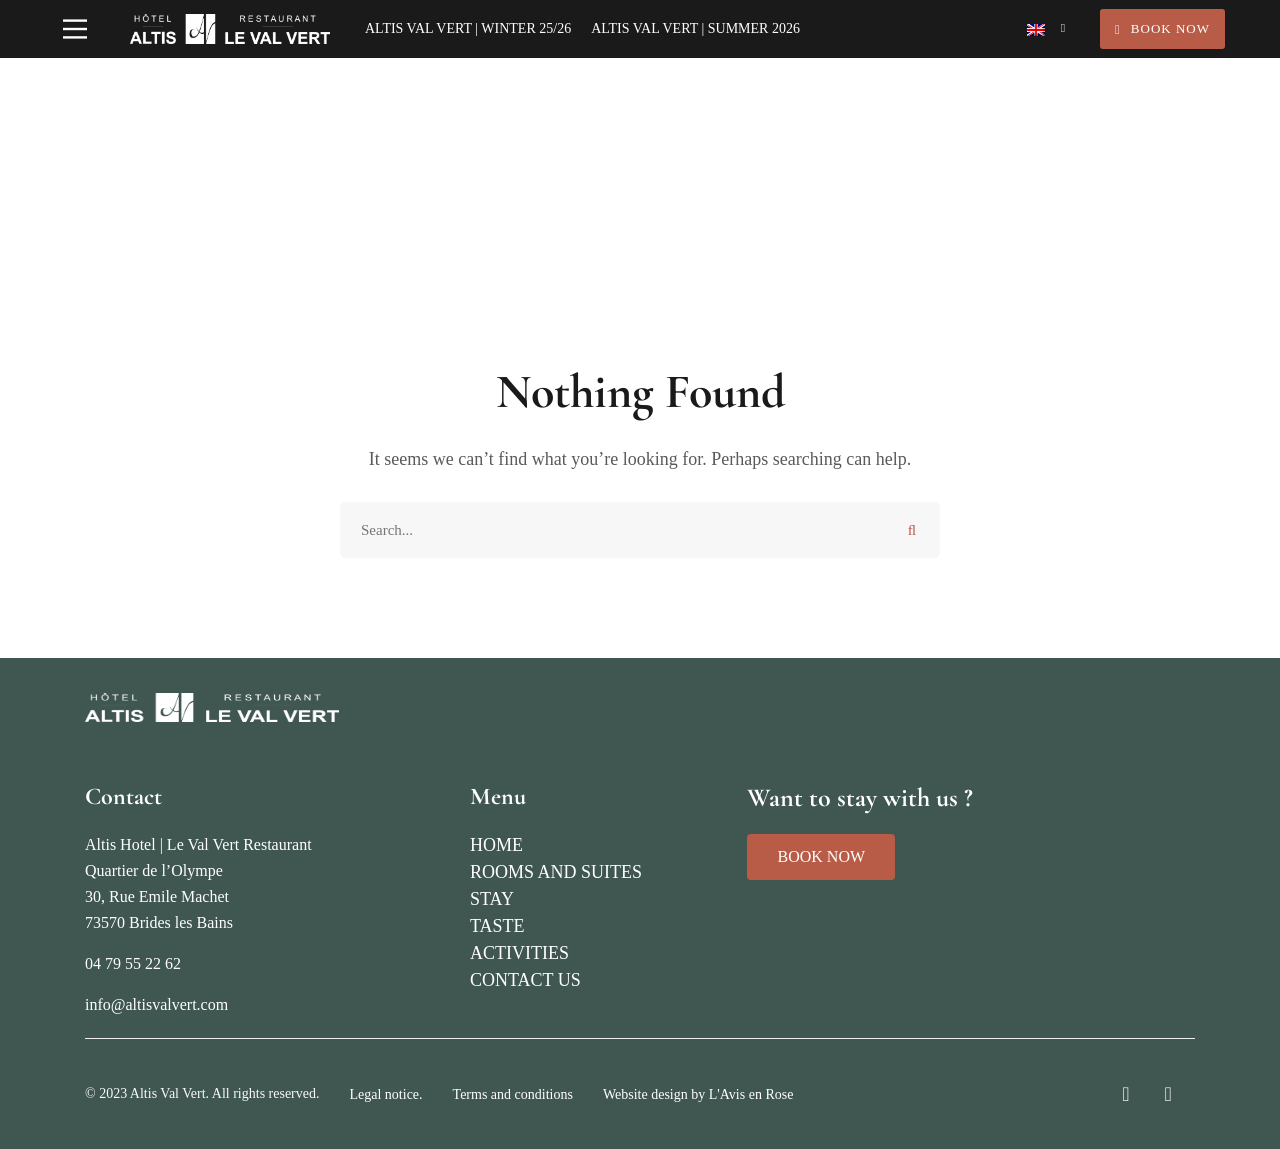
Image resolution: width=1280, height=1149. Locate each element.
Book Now (1162, 28)
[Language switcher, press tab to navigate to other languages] (1046, 29)
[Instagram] (1125, 1094)
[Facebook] (1168, 1094)
